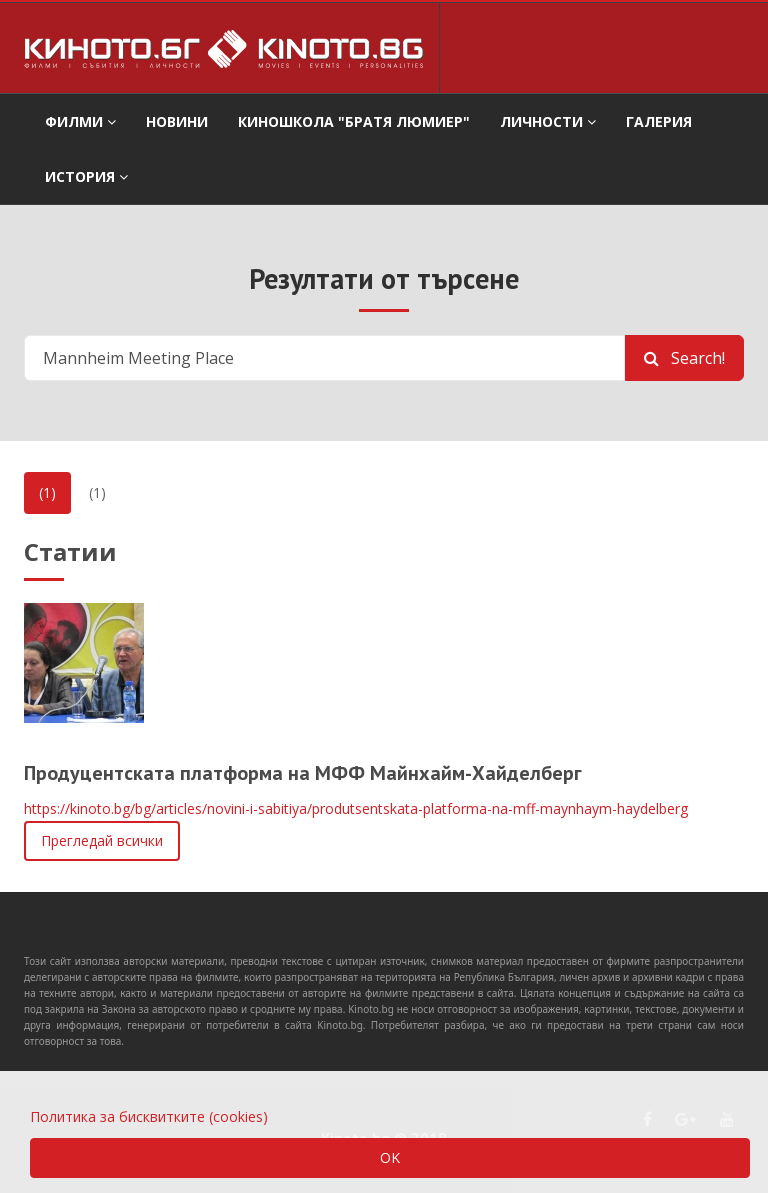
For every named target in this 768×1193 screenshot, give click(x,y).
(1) (47, 492)
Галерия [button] (659, 121)
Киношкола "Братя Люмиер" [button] (354, 121)
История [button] (86, 176)
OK (390, 1157)
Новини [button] (177, 121)
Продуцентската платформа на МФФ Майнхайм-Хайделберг (303, 773)
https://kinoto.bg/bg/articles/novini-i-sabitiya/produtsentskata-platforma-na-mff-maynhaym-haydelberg (356, 808)
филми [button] (80, 121)
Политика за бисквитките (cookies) (149, 1116)
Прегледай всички (102, 840)
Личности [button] (548, 121)
